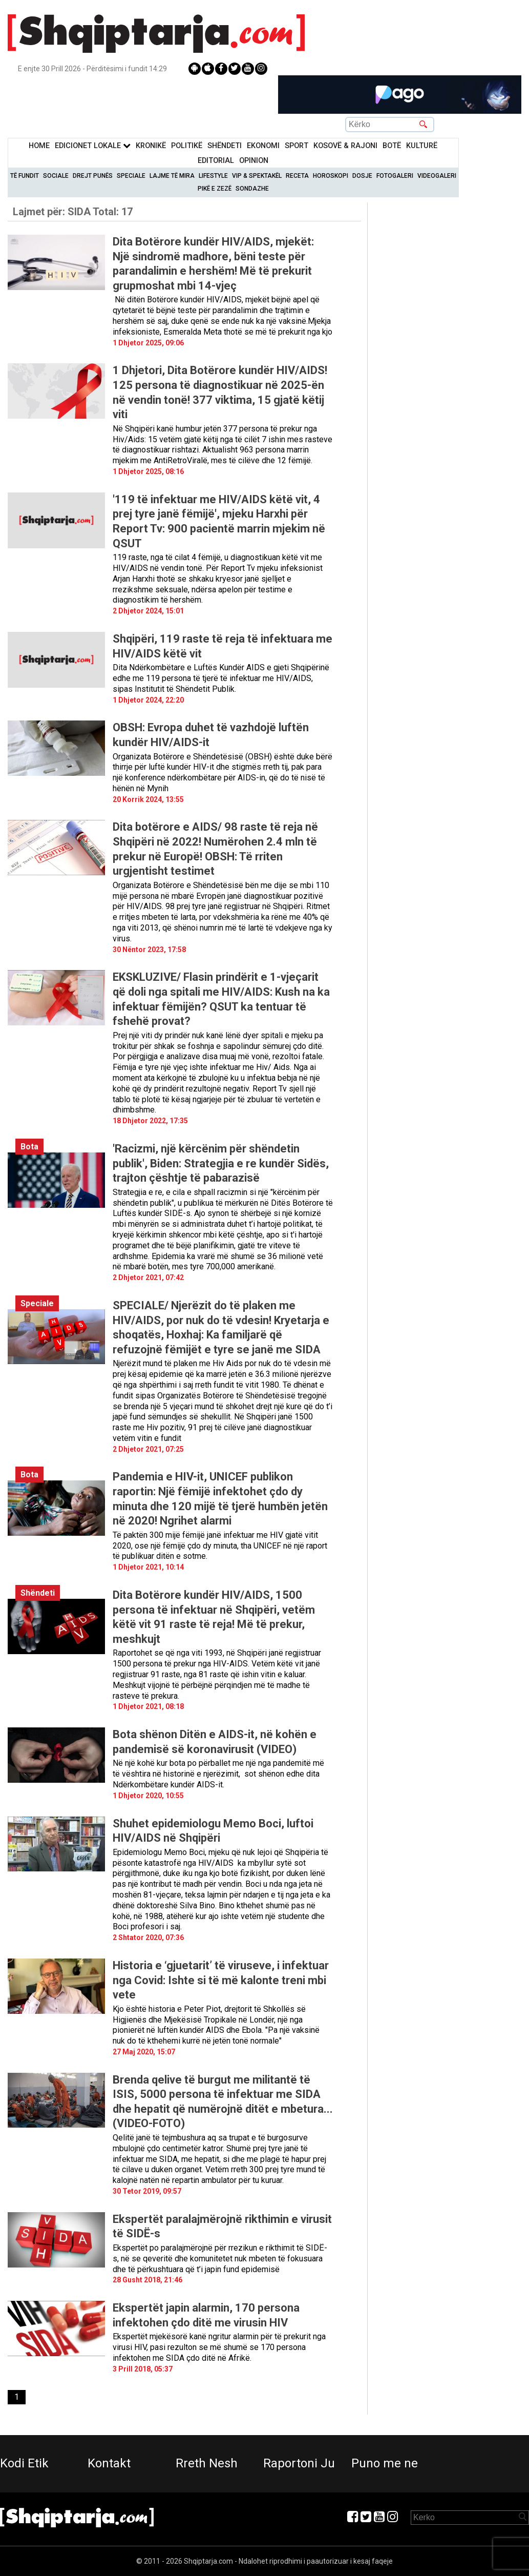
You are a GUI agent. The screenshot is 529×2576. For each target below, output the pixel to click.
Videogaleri (436, 175)
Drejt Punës (93, 175)
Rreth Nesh (207, 2463)
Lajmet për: (73, 211)
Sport (296, 145)
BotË (392, 145)
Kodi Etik (24, 2463)
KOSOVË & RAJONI (345, 145)
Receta (297, 175)
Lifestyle (213, 175)
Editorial (216, 160)
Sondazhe (252, 188)
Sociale (56, 175)
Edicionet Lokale (93, 145)
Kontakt (109, 2463)
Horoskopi (330, 175)
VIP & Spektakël (257, 175)
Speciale (131, 175)
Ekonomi (263, 145)
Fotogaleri (394, 175)
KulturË (421, 145)
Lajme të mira (172, 175)
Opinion (253, 160)
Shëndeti (224, 145)
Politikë (186, 145)
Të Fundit (24, 175)
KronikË (151, 145)
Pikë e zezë (214, 188)
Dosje (362, 175)
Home (39, 145)
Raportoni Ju (299, 2463)
